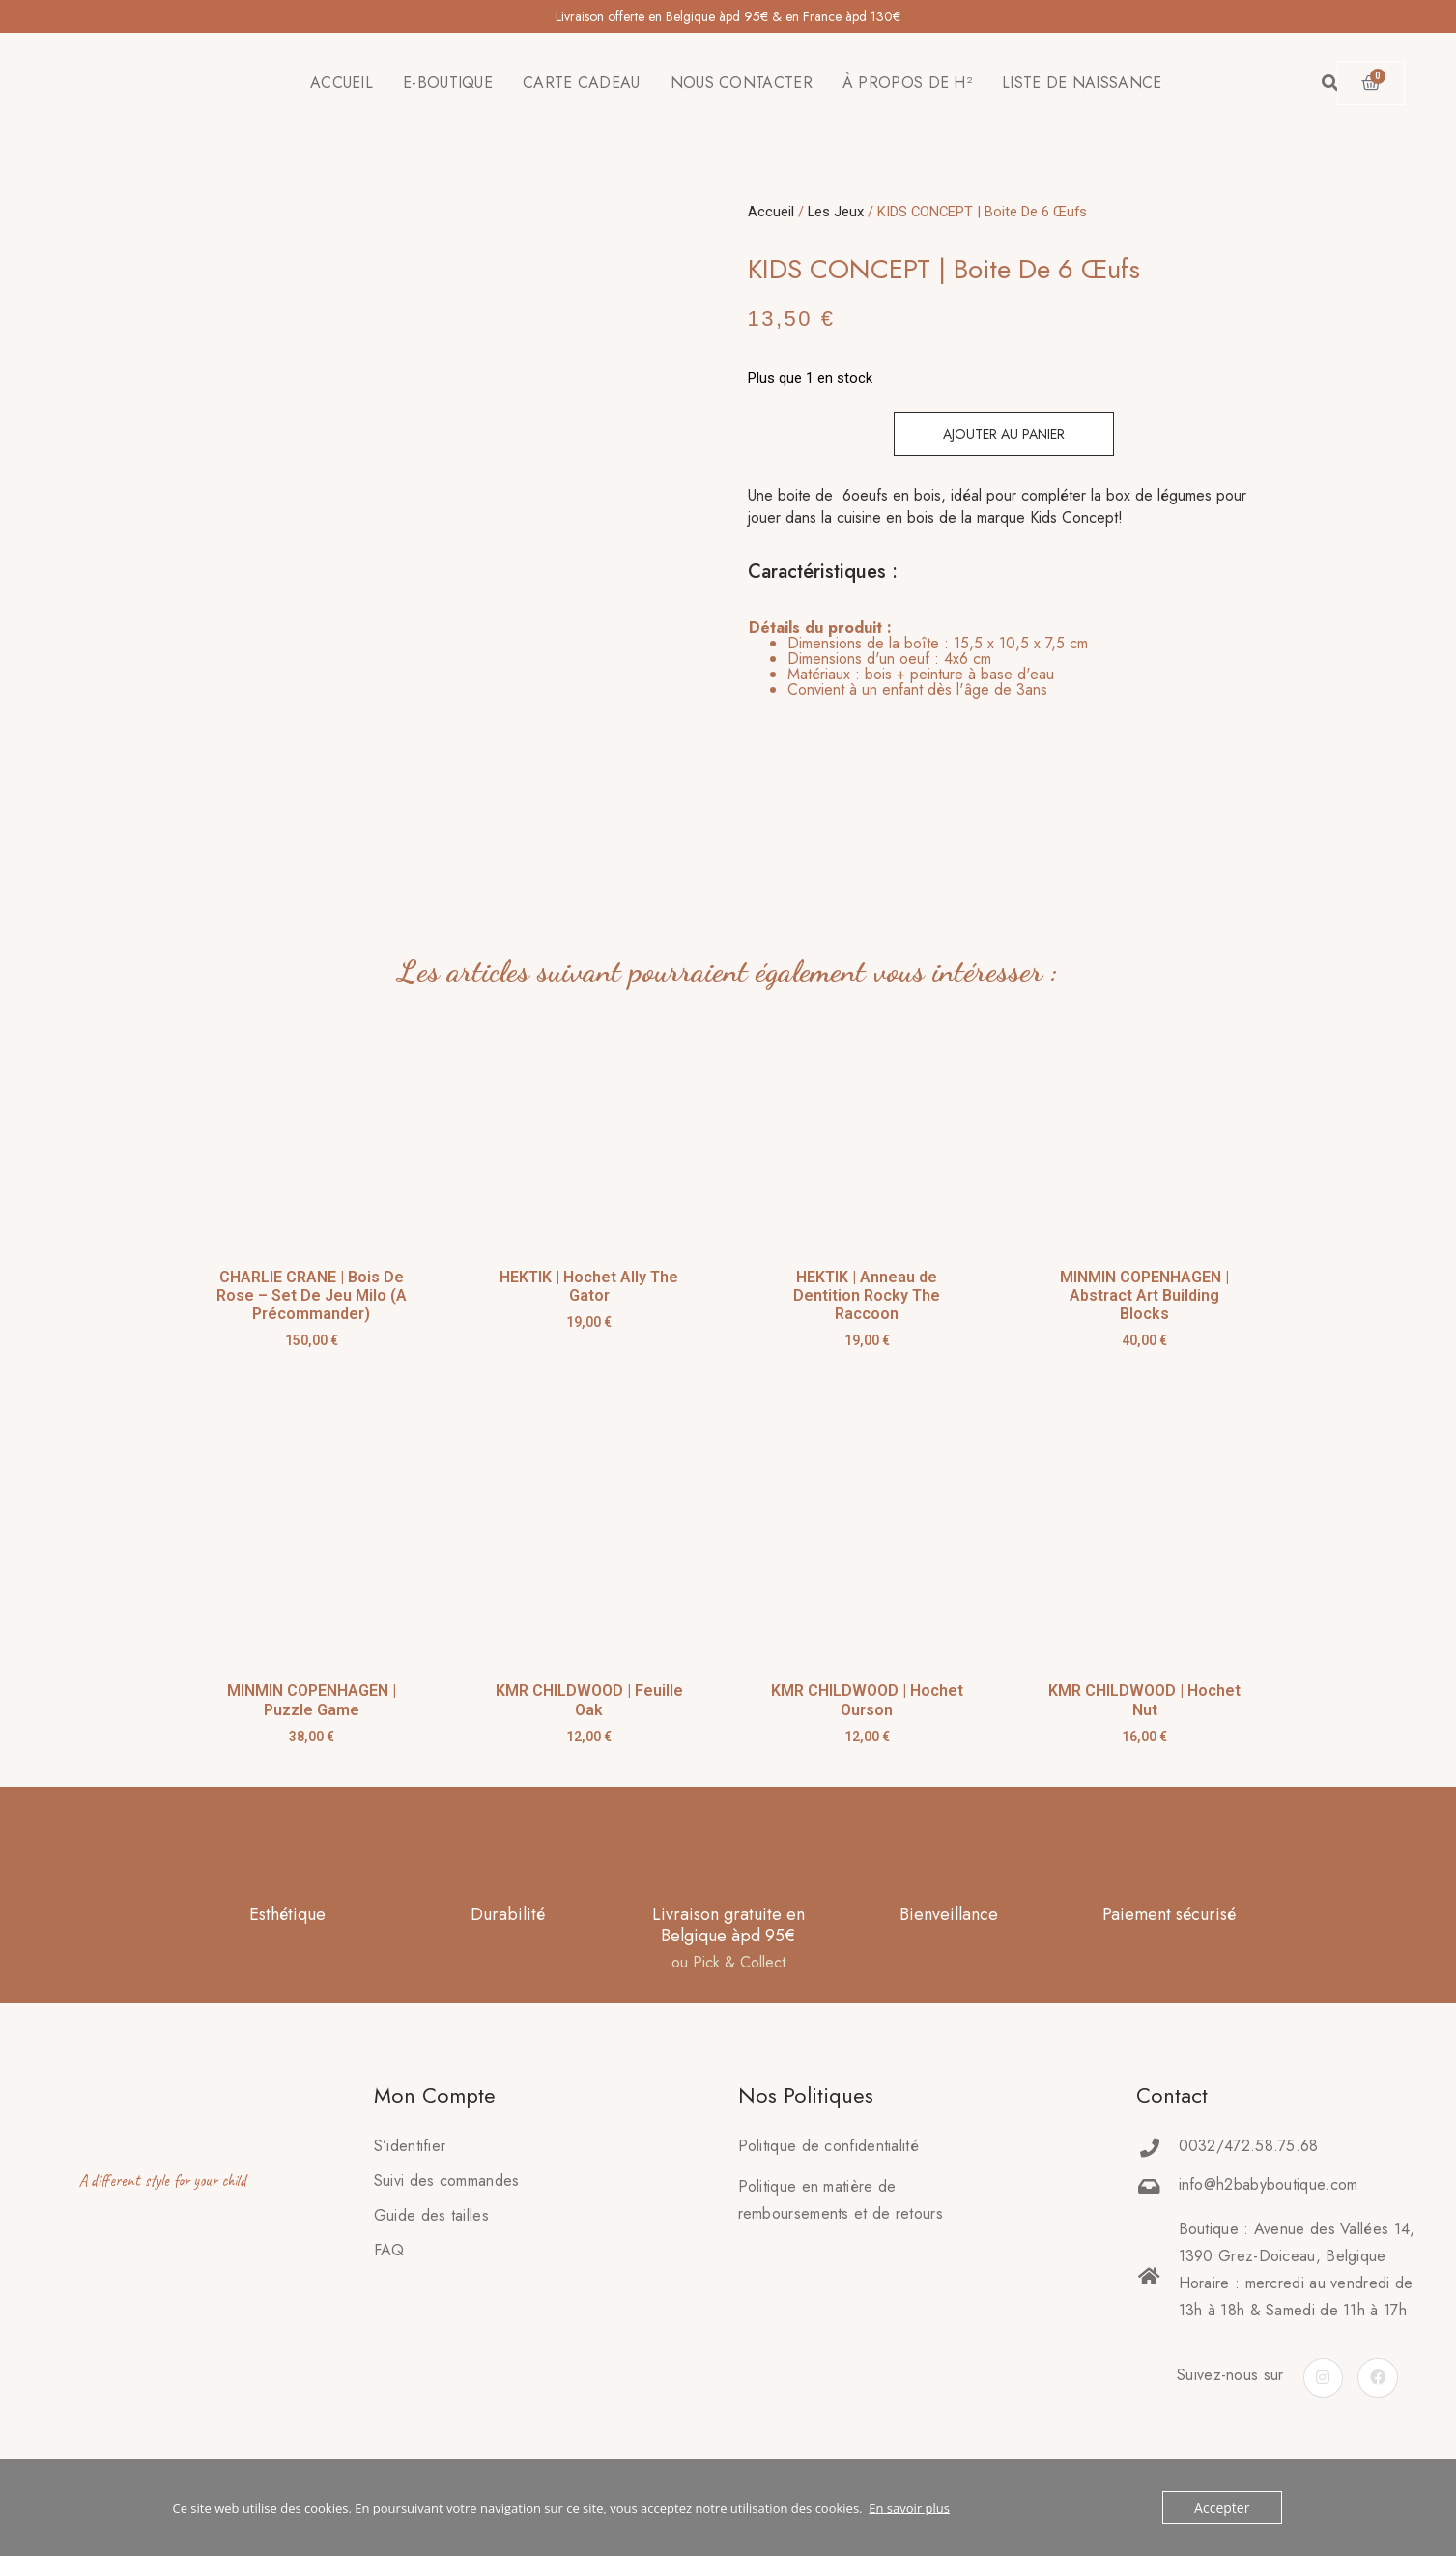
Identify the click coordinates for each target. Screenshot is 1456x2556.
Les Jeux (836, 211)
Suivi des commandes (447, 2153)
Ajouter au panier (1004, 434)
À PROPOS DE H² (907, 83)
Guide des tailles (431, 2188)
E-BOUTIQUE (448, 83)
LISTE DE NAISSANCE (1081, 83)
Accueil (771, 211)
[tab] (918, 659)
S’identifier (410, 2119)
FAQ (389, 2223)
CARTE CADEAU (582, 83)
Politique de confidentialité (828, 2119)
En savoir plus (909, 2507)
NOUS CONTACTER (742, 83)
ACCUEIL (341, 83)
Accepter (1223, 2507)
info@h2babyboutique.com (1268, 2157)
